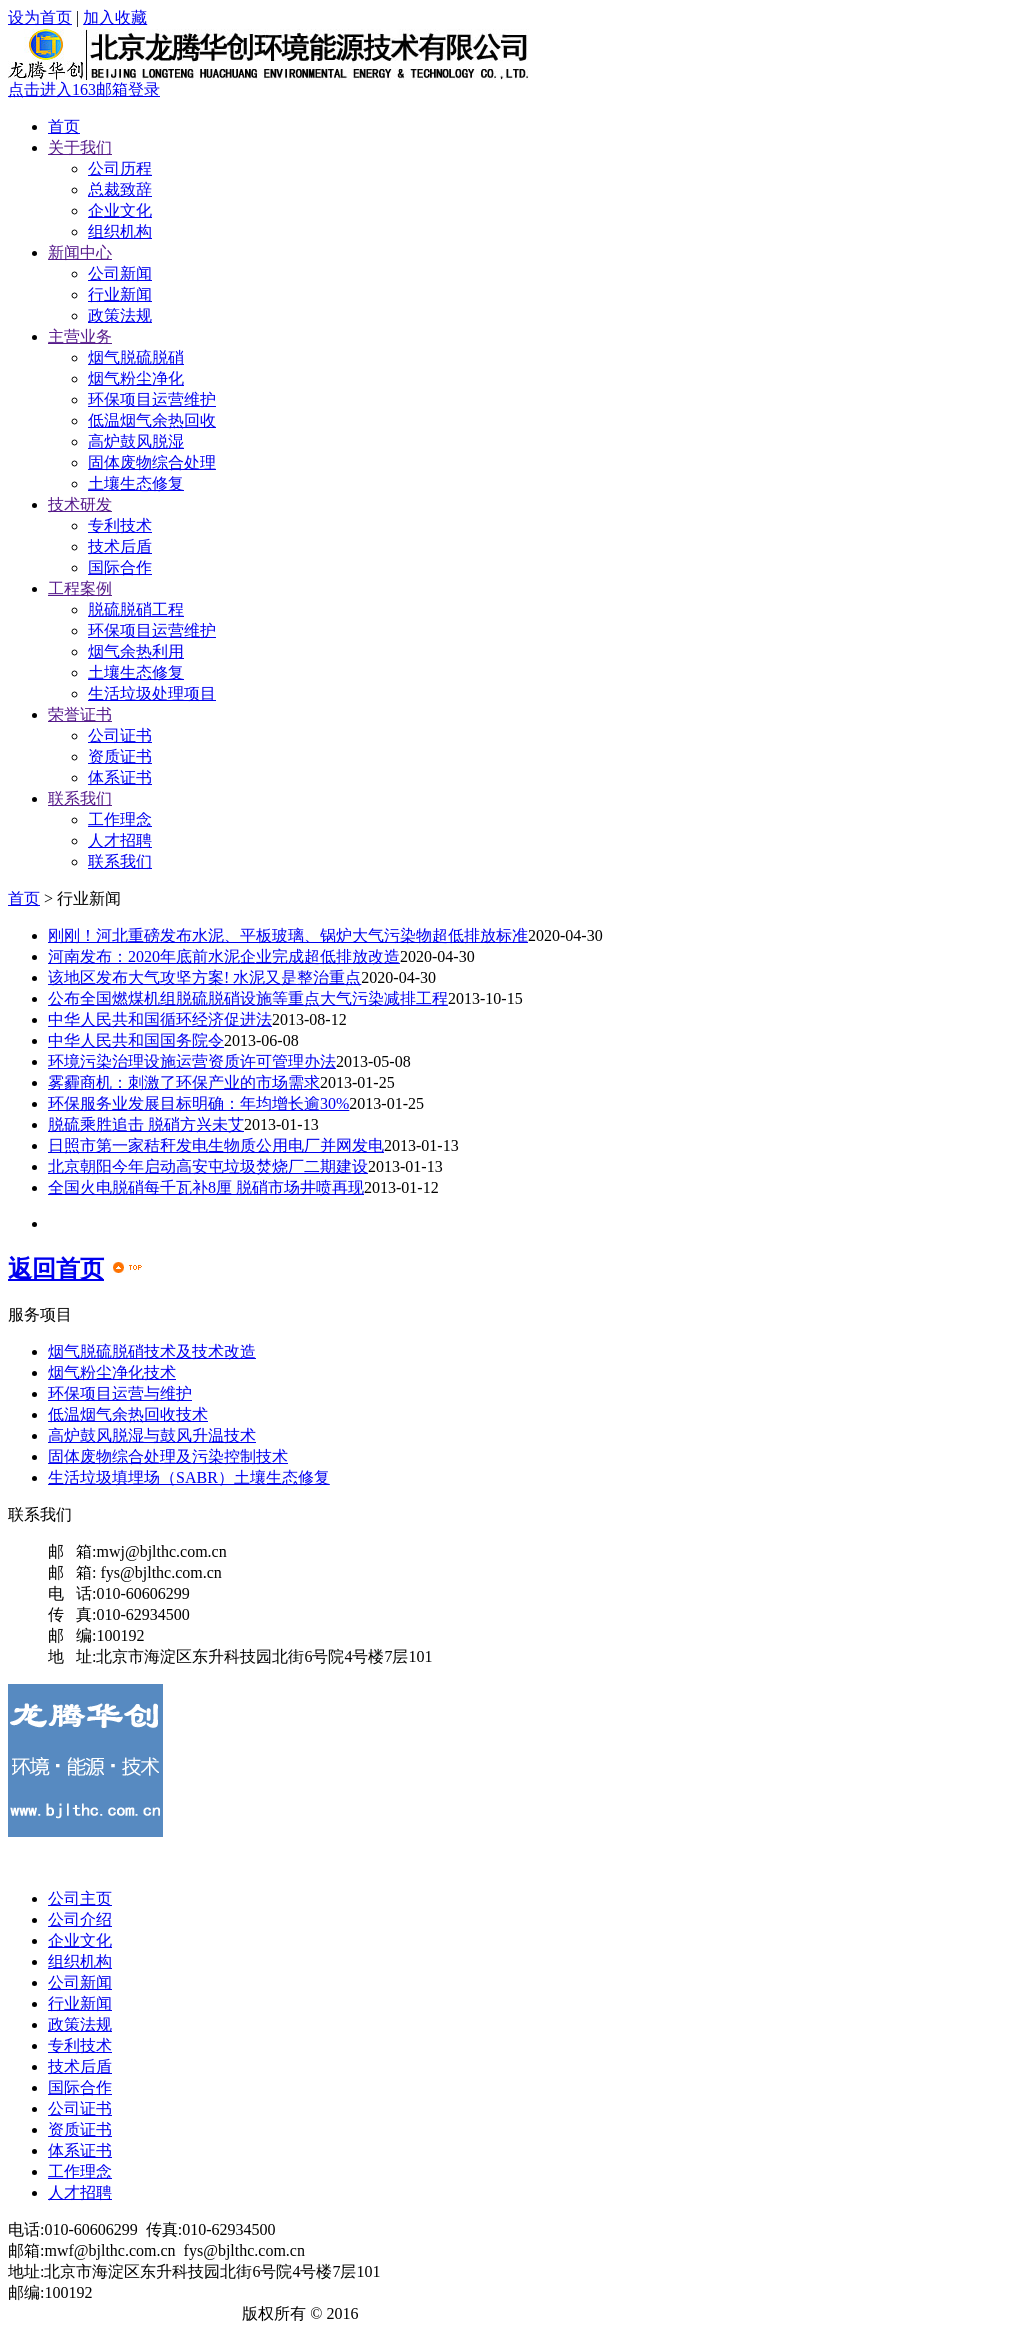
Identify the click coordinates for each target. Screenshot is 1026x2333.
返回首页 (56, 1269)
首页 (64, 126)
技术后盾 (120, 546)
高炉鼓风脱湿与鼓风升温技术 (152, 1435)
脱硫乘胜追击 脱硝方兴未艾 (146, 1124)
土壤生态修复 (136, 483)
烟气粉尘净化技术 (112, 1372)
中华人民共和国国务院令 (136, 1040)
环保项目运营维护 (152, 399)
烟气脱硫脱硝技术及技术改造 (152, 1351)
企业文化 (120, 210)
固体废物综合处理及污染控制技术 (168, 1456)
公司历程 (120, 168)
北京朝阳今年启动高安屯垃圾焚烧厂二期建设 (208, 1166)
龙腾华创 (40, 2313)
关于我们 (80, 147)
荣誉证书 (80, 714)
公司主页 (80, 1898)
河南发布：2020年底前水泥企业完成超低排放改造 (224, 956)
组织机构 (120, 231)
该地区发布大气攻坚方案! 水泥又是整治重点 (204, 977)
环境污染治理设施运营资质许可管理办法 (192, 1061)
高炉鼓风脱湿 (136, 441)
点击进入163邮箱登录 (84, 89)
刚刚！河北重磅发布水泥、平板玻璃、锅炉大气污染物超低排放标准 (288, 935)
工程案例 (80, 588)
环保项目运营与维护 (120, 1393)
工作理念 (120, 819)
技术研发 (80, 504)
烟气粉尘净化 (136, 378)
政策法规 (120, 315)
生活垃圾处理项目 (152, 693)
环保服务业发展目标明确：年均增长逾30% (198, 1103)
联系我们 (80, 798)
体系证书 (120, 777)
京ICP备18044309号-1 (159, 2313)
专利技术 (120, 525)
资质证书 (120, 756)
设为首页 (40, 17)
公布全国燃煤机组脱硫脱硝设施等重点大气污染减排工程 (248, 998)
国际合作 (120, 567)
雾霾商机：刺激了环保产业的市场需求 (184, 1082)
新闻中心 (80, 252)
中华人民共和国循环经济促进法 (160, 1019)
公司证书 (120, 735)
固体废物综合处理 (152, 462)
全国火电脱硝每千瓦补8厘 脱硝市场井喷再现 (206, 1187)
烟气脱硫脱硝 (136, 357)
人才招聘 (120, 840)
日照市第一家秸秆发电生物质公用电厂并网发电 (216, 1145)
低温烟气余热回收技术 (128, 1414)
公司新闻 (120, 273)
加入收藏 (115, 17)
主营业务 (80, 336)
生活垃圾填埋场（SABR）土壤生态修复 (189, 1477)
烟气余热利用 (136, 651)
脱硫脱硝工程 (136, 609)
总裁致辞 (120, 189)
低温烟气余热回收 (152, 420)
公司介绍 (80, 1919)
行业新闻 (120, 294)
